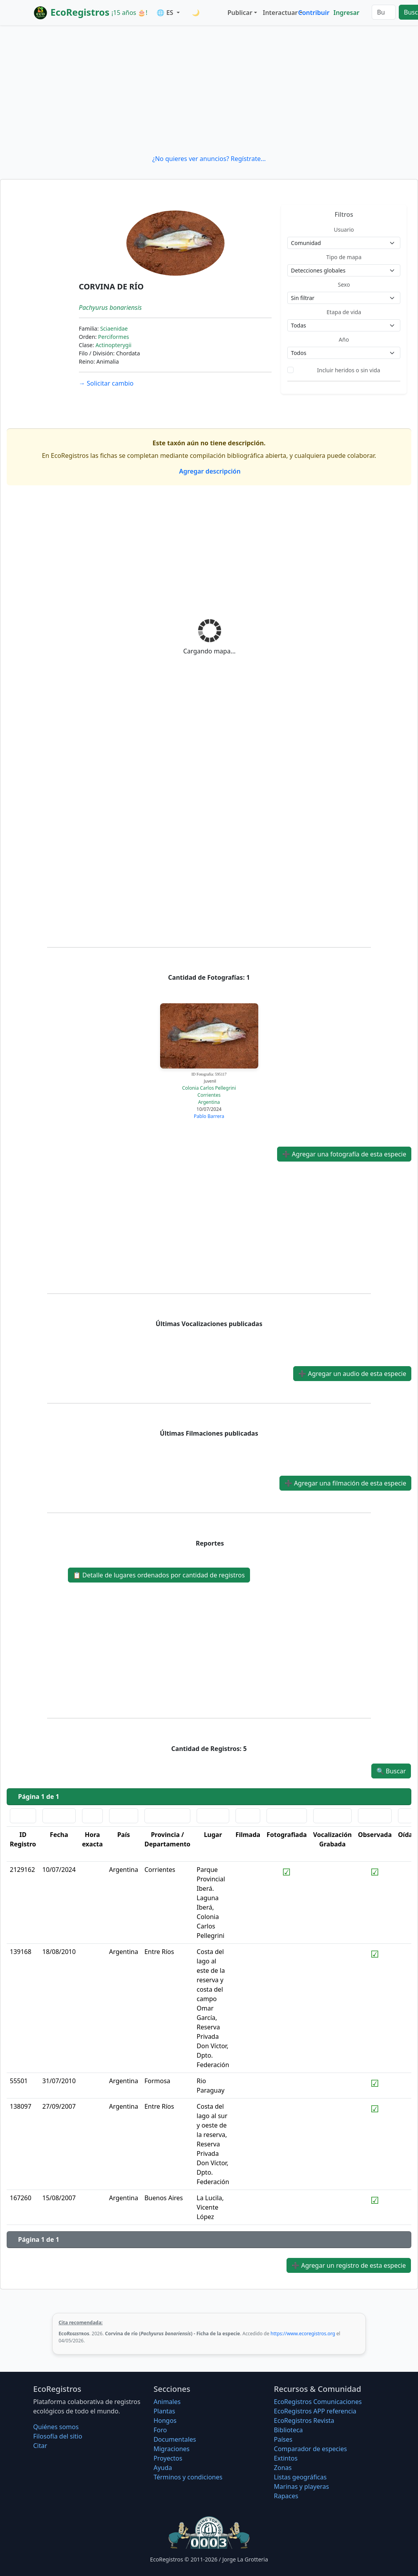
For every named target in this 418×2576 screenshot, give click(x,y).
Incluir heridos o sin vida (348, 370)
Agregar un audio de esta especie (352, 1373)
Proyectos (167, 2458)
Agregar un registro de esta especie (349, 2265)
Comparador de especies (310, 2448)
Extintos (286, 2458)
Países (283, 2439)
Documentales (174, 2439)
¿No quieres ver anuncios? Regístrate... (209, 158)
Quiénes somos (56, 2426)
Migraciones (171, 2448)
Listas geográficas (300, 2477)
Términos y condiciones (188, 2477)
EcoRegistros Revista (304, 2420)
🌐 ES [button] (166, 12)
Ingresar (346, 12)
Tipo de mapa (343, 257)
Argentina (209, 1102)
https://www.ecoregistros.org (302, 2333)
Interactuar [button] (279, 12)
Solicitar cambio (106, 383)
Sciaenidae (114, 328)
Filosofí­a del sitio (57, 2436)
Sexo (344, 284)
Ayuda (162, 2467)
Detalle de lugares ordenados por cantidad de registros (159, 1575)
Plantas (164, 2411)
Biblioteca (288, 2430)
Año (344, 339)
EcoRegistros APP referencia (315, 2411)
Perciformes (113, 336)
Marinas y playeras (301, 2486)
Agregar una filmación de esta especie (345, 1483)
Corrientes (209, 1095)
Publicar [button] (239, 12)
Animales (167, 2401)
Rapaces (286, 2496)
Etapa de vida (344, 312)
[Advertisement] (209, 90)
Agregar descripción (209, 471)
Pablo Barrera (209, 1116)
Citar (40, 2445)
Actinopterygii (113, 345)
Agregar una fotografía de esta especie (344, 1154)
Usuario (344, 229)
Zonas (283, 2467)
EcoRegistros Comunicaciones (318, 2401)
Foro (160, 2430)
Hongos (165, 2420)
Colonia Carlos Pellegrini (209, 1088)
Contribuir (313, 12)
